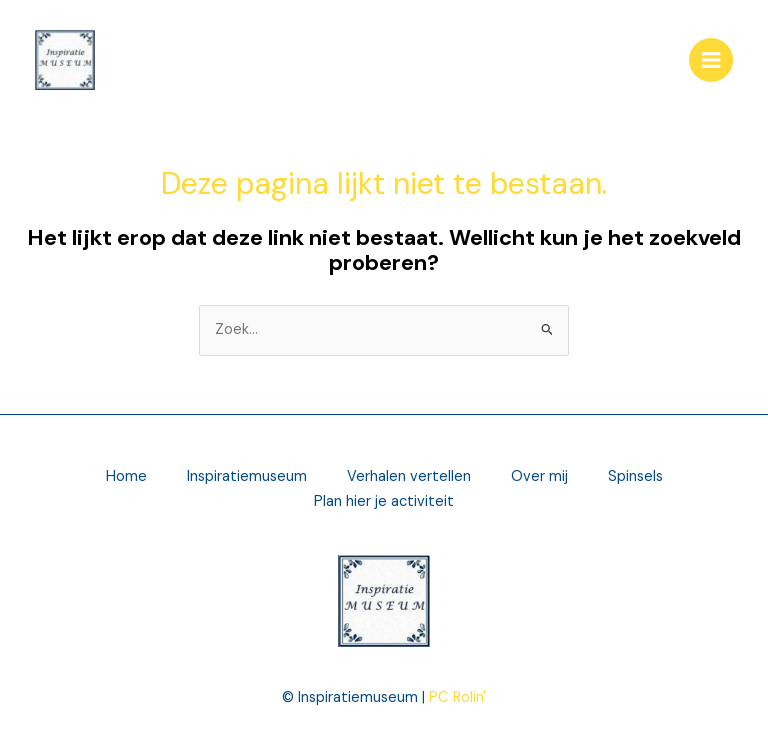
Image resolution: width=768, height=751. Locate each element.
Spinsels (635, 476)
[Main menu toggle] (711, 60)
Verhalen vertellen (409, 476)
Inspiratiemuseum (247, 476)
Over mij (539, 476)
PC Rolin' (457, 697)
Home (126, 476)
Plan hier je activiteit (384, 501)
